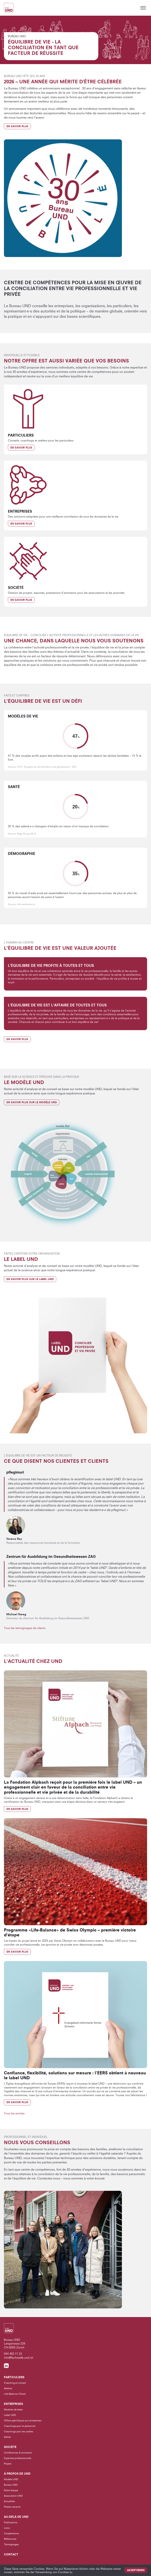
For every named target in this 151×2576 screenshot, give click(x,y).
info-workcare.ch (26, 904)
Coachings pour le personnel (19, 2425)
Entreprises (13, 2404)
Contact (11, 2554)
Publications (10, 2522)
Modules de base (13, 2409)
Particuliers (14, 2377)
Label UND (10, 2414)
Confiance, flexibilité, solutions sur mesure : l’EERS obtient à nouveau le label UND (75, 2075)
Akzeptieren (136, 2570)
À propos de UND (17, 2473)
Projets (7, 2463)
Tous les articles (14, 2113)
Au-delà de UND (16, 2517)
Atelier (7, 2436)
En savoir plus (17, 126)
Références (10, 2538)
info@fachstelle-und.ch (18, 2357)
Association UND (13, 2495)
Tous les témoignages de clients (24, 1628)
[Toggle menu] (143, 8)
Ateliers (8, 2388)
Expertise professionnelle (17, 2458)
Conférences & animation (18, 2452)
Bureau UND (10, 2484)
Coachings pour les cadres (18, 2431)
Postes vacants (12, 2506)
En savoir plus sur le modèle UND (31, 1102)
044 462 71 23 (13, 2353)
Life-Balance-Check (15, 2393)
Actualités (9, 2501)
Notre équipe (11, 2490)
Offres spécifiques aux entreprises (22, 2420)
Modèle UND (11, 2479)
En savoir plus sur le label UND (30, 1279)
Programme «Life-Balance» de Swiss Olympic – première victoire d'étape (70, 1932)
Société (10, 2447)
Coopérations (11, 2533)
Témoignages (11, 2544)
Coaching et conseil (15, 2382)
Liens (7, 2527)
